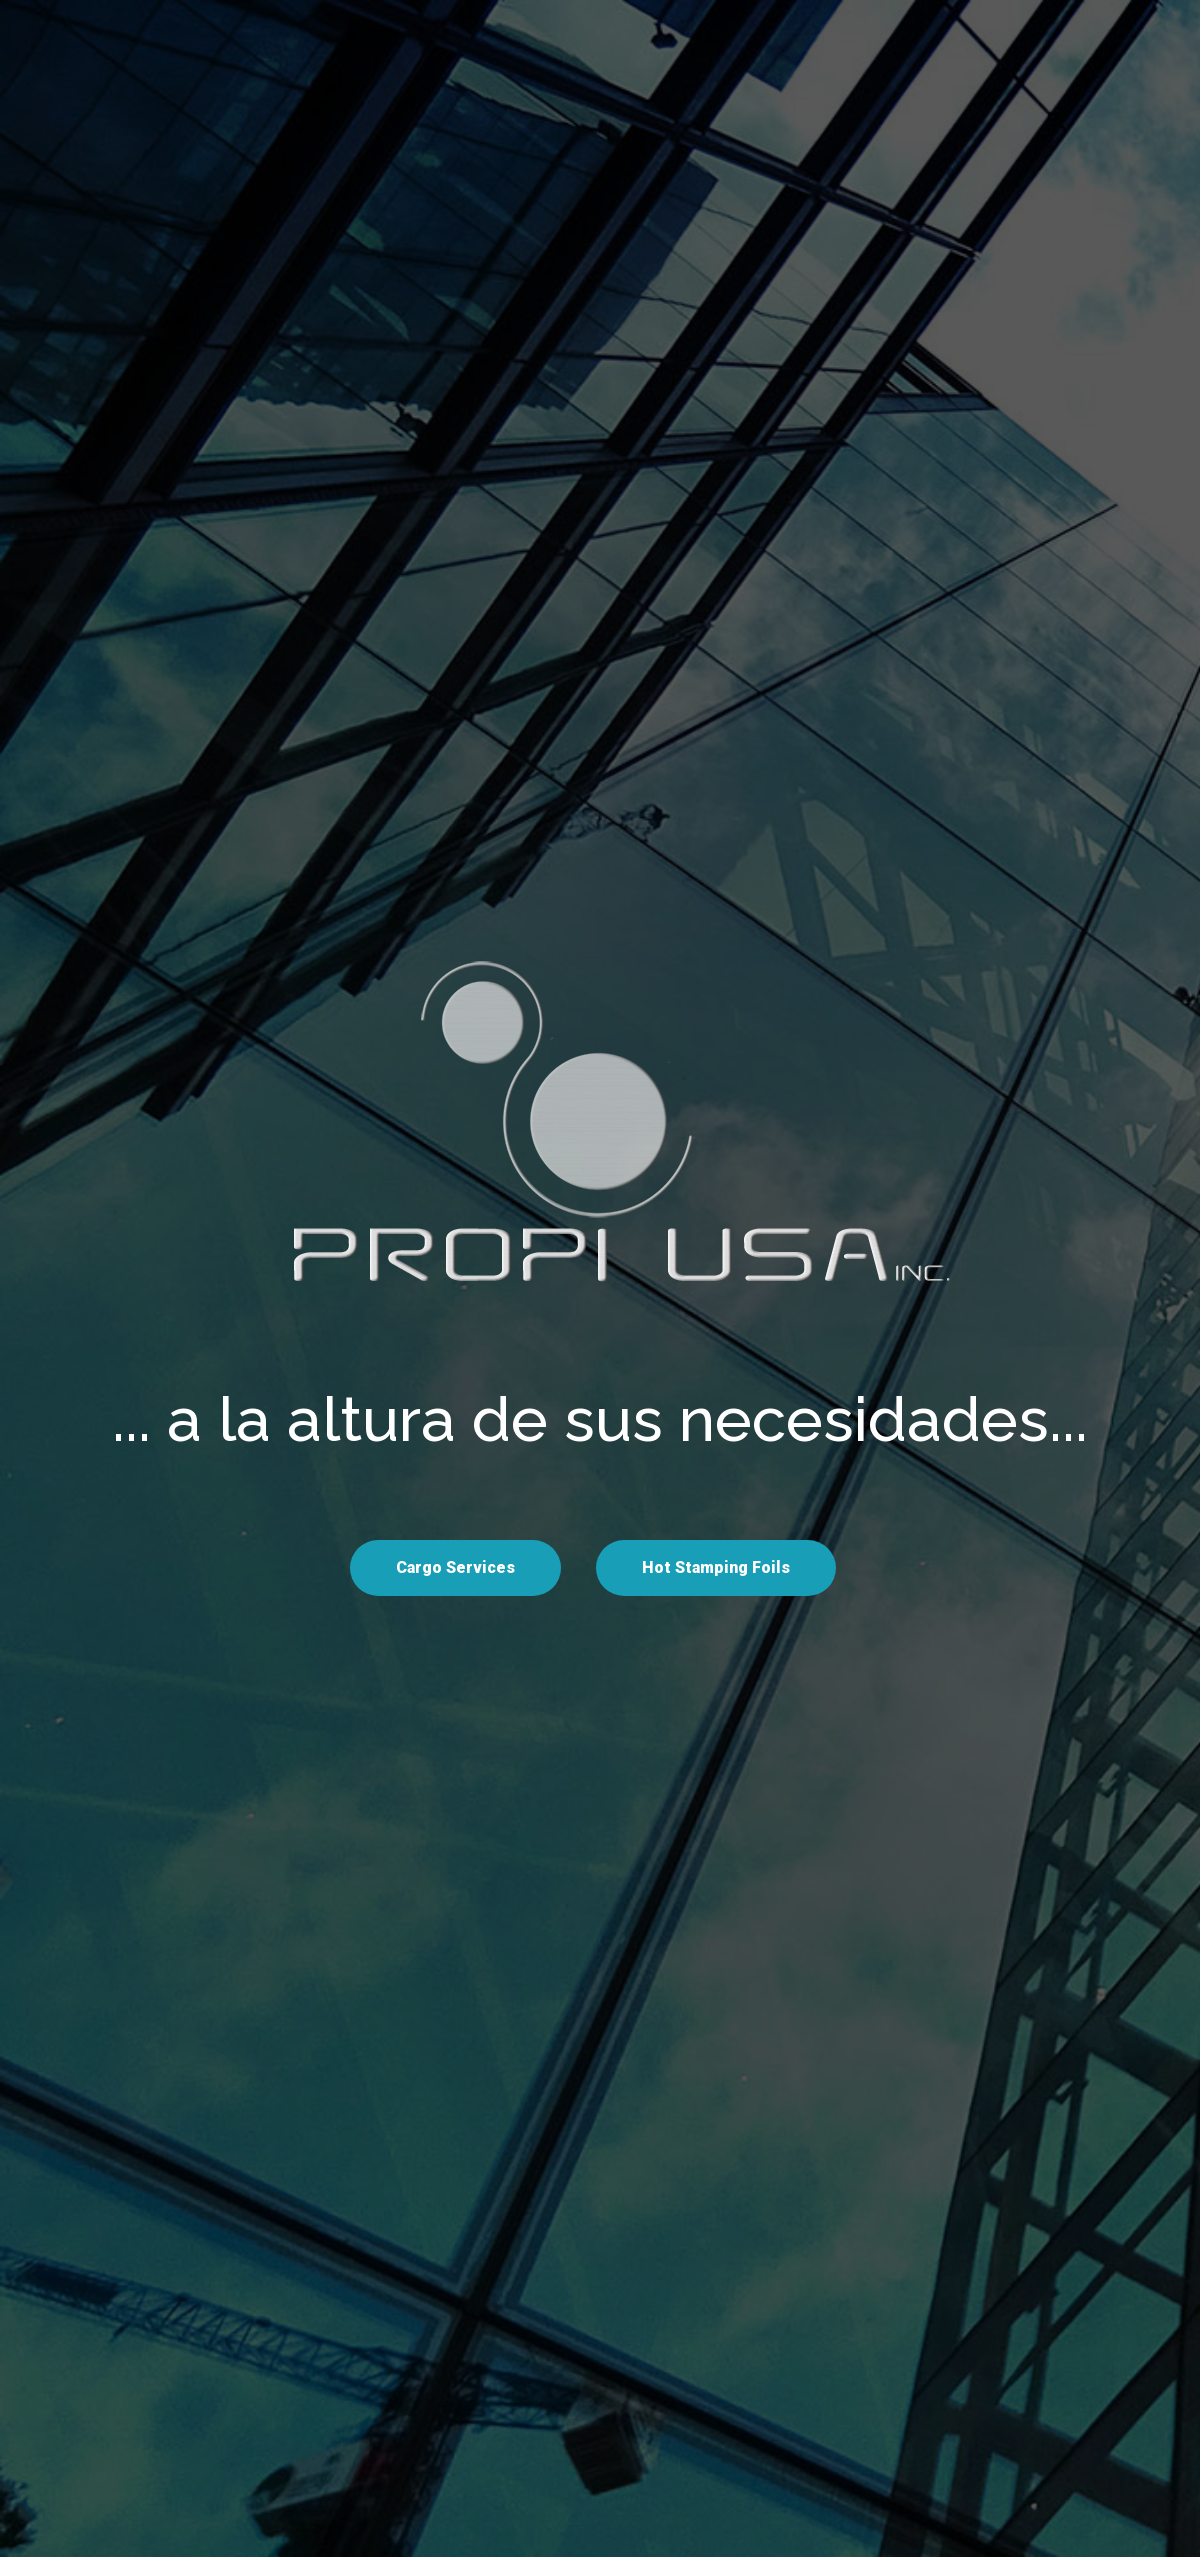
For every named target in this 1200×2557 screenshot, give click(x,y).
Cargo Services (455, 1567)
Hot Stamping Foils (716, 1567)
